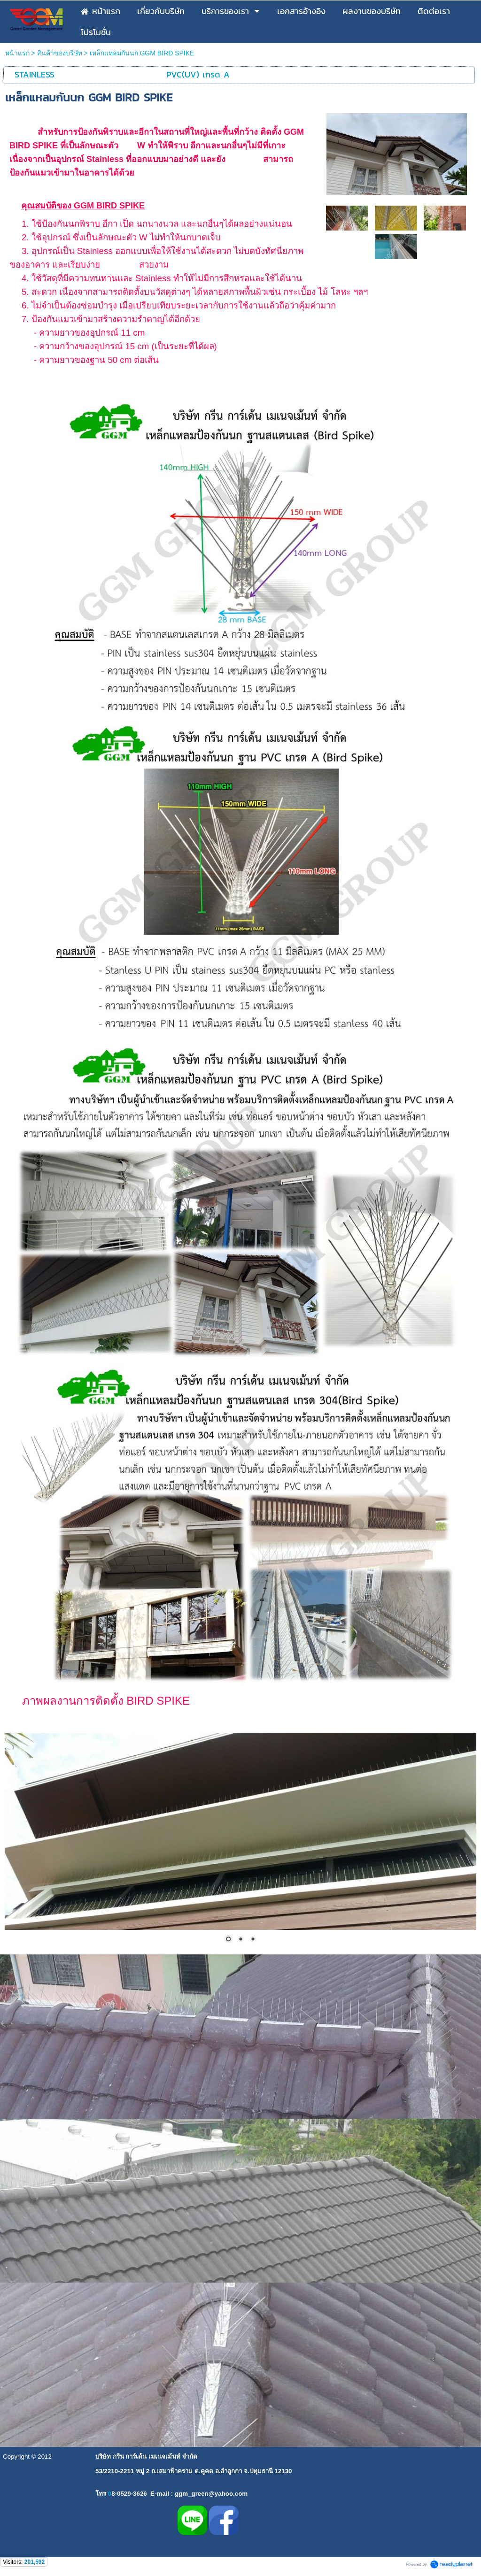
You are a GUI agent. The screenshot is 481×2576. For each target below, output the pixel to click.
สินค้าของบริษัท (59, 53)
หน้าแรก (17, 53)
